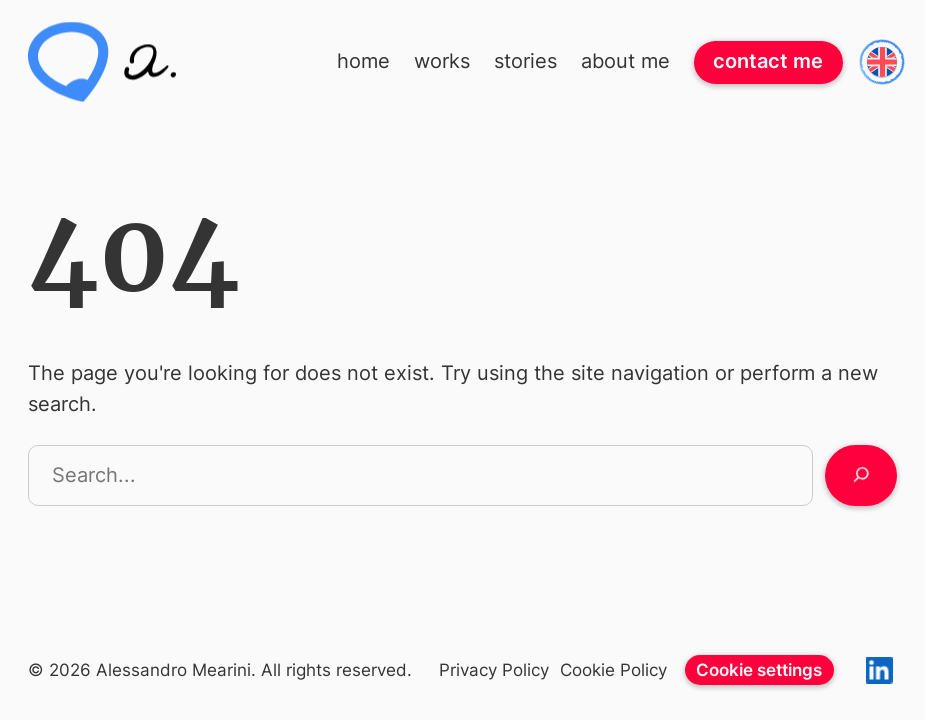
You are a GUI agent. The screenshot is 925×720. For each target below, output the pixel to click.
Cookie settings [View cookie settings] (759, 669)
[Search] (861, 475)
